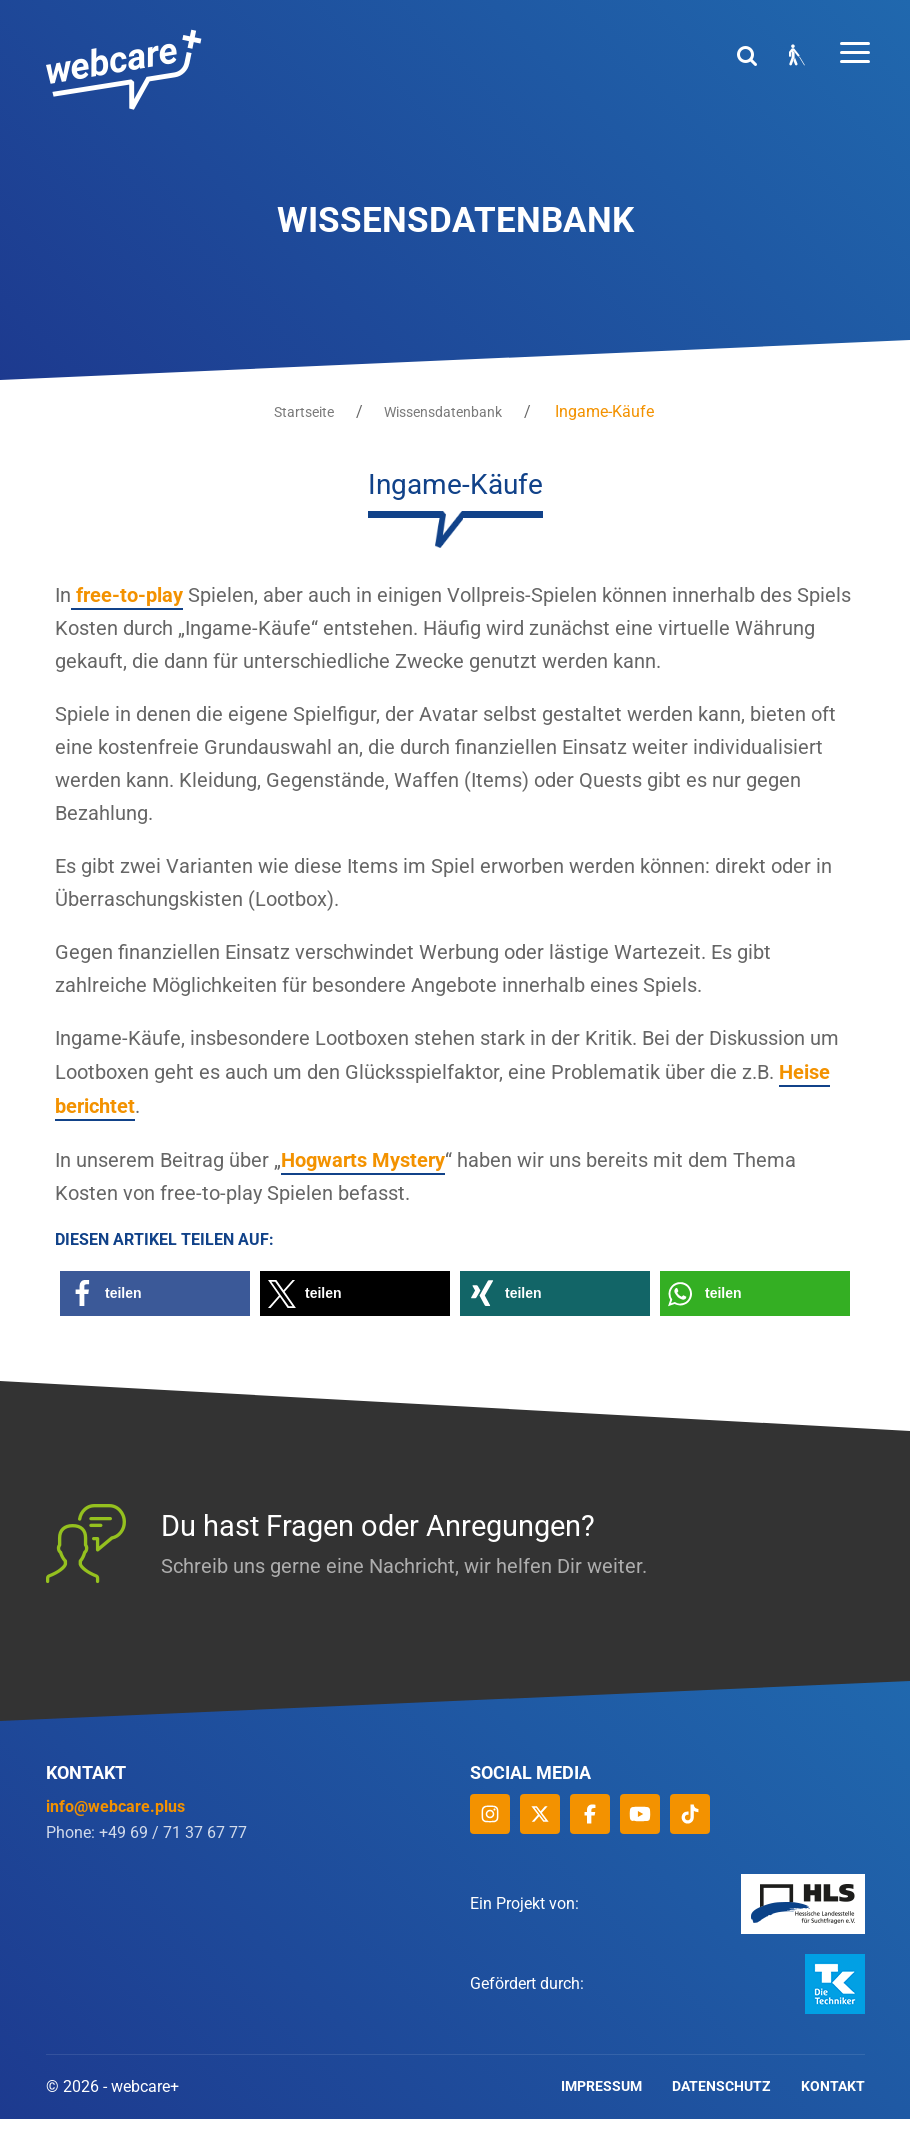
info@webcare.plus (115, 1818)
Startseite (302, 412)
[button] (155, 1305)
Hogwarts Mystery (363, 1171)
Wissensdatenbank (446, 412)
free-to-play (127, 595)
